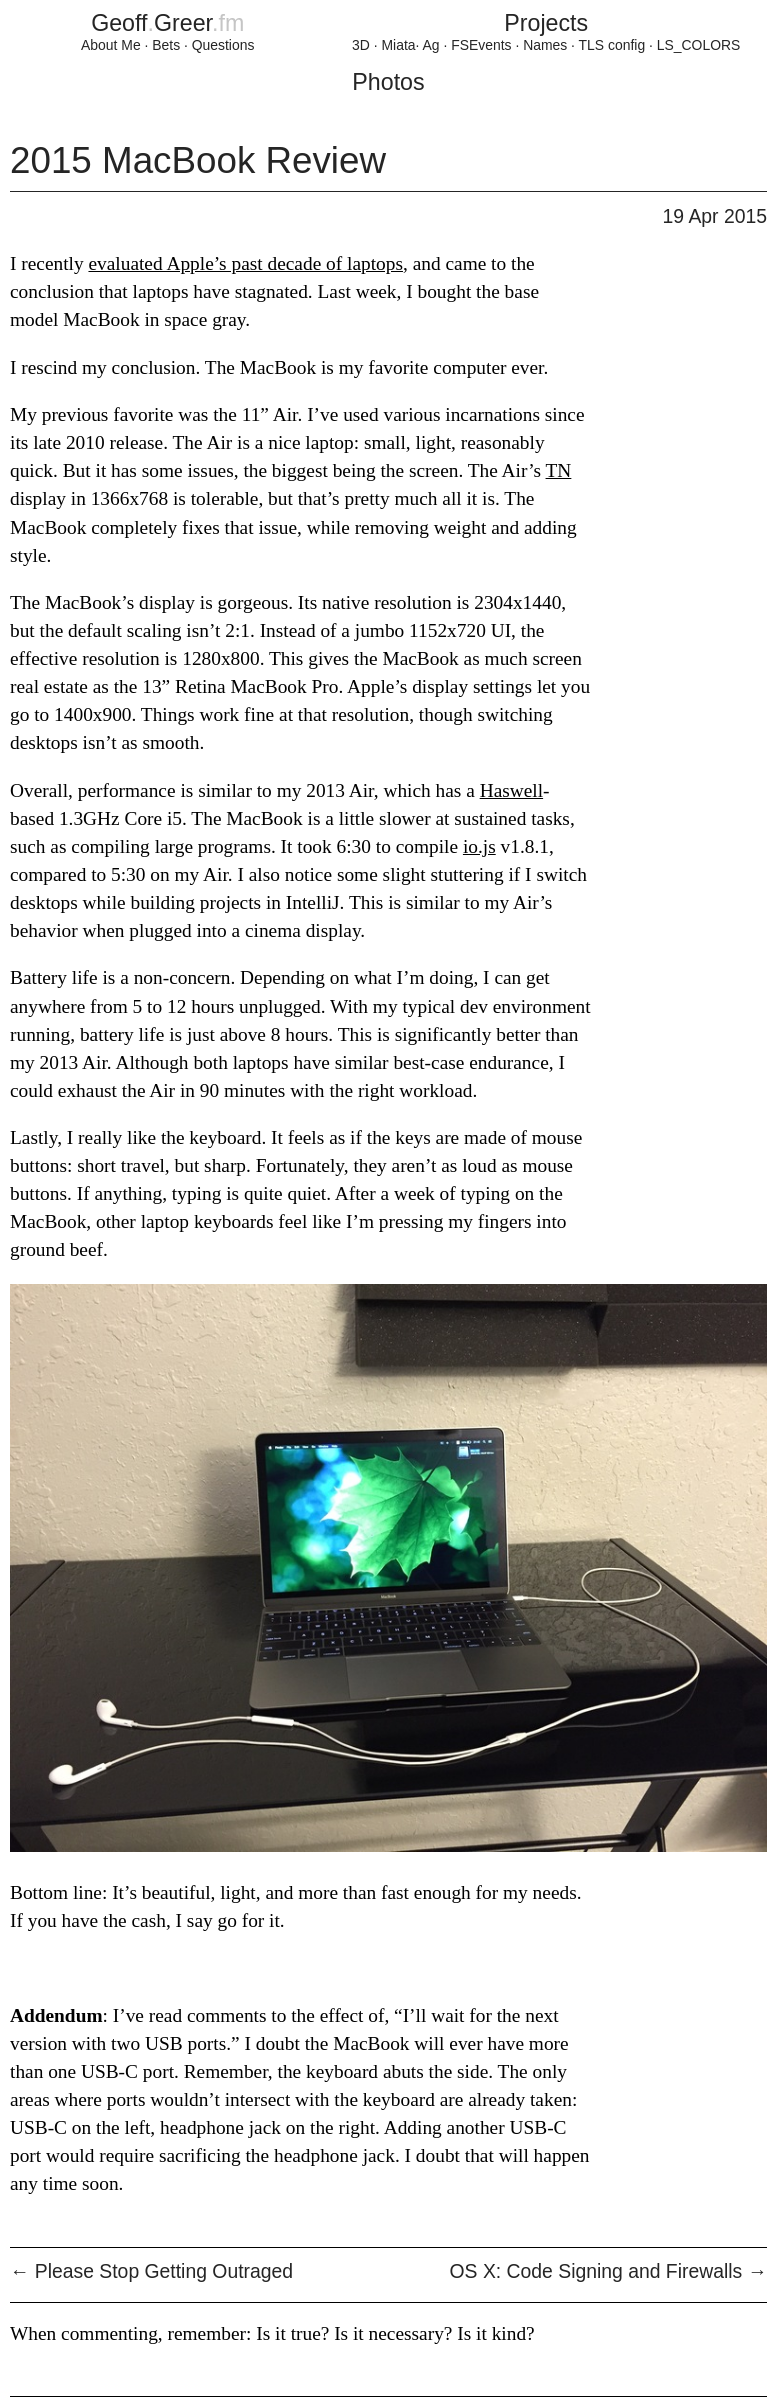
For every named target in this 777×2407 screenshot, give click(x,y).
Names (545, 45)
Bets (166, 45)
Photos (388, 82)
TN (559, 470)
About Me (111, 45)
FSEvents (481, 45)
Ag (431, 45)
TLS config (612, 45)
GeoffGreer (167, 23)
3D (361, 45)
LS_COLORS (699, 45)
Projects (546, 23)
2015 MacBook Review (198, 160)
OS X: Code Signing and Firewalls (608, 2271)
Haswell (511, 790)
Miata (399, 45)
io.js (479, 846)
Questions (223, 45)
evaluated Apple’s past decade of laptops (245, 263)
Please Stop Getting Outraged (151, 2271)
